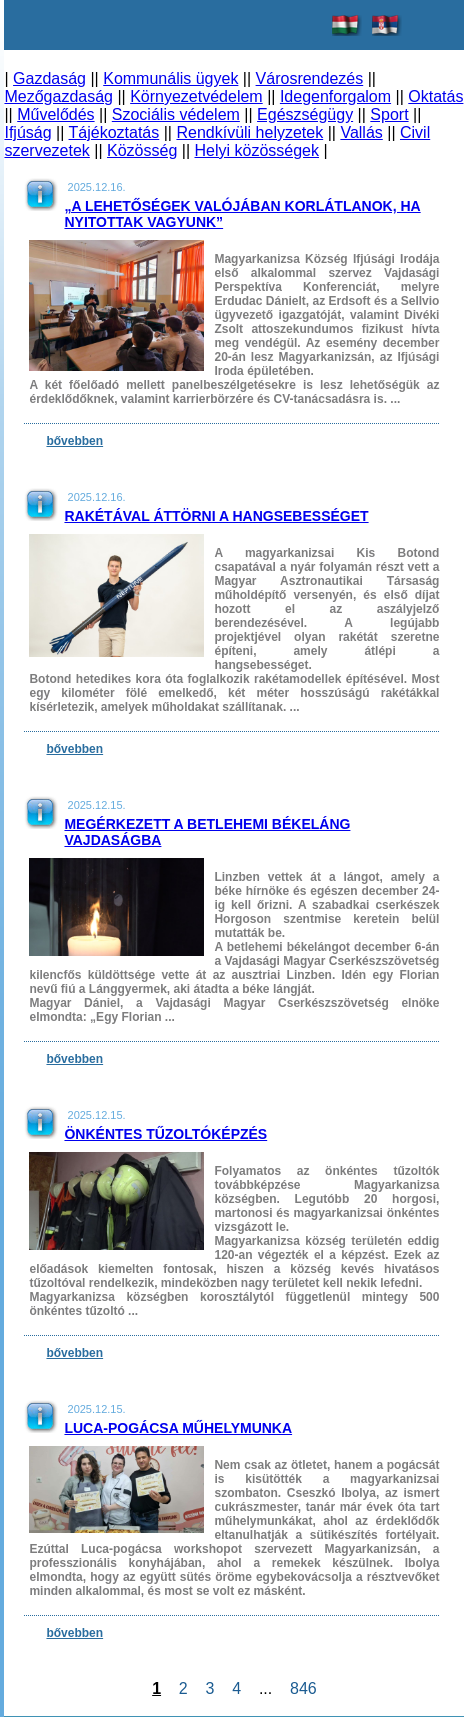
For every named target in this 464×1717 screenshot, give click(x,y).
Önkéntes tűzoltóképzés (165, 1134)
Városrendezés (310, 78)
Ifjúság (27, 132)
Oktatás (435, 96)
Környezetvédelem (196, 96)
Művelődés (55, 114)
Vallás (361, 132)
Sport (389, 114)
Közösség (142, 150)
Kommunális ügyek (170, 78)
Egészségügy (305, 114)
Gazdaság (49, 78)
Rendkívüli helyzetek (249, 132)
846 (303, 1688)
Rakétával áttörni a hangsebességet (216, 516)
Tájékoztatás (114, 132)
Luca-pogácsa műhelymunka (178, 1428)
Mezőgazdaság (58, 96)
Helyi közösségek (257, 150)
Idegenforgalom (335, 96)
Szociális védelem (176, 114)
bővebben (74, 441)
